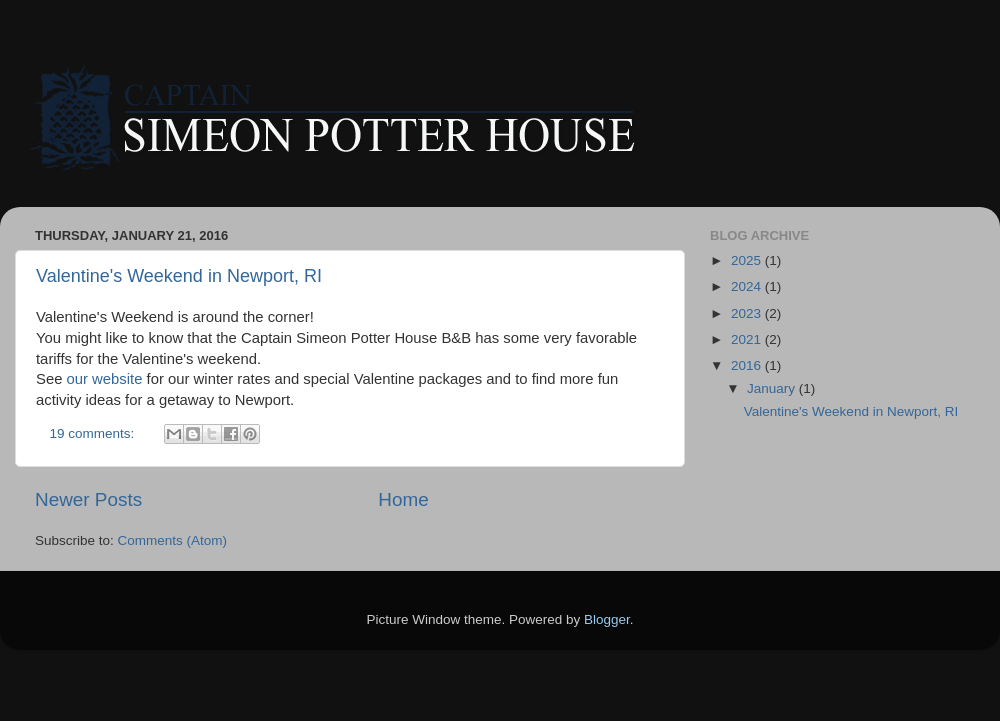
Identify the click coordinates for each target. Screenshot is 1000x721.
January (773, 388)
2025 (748, 260)
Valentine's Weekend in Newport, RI (179, 276)
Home (403, 499)
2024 (748, 286)
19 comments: (94, 433)
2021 (748, 339)
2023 (748, 313)
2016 (748, 365)
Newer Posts (88, 499)
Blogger (607, 619)
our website (105, 379)
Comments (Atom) (173, 540)
